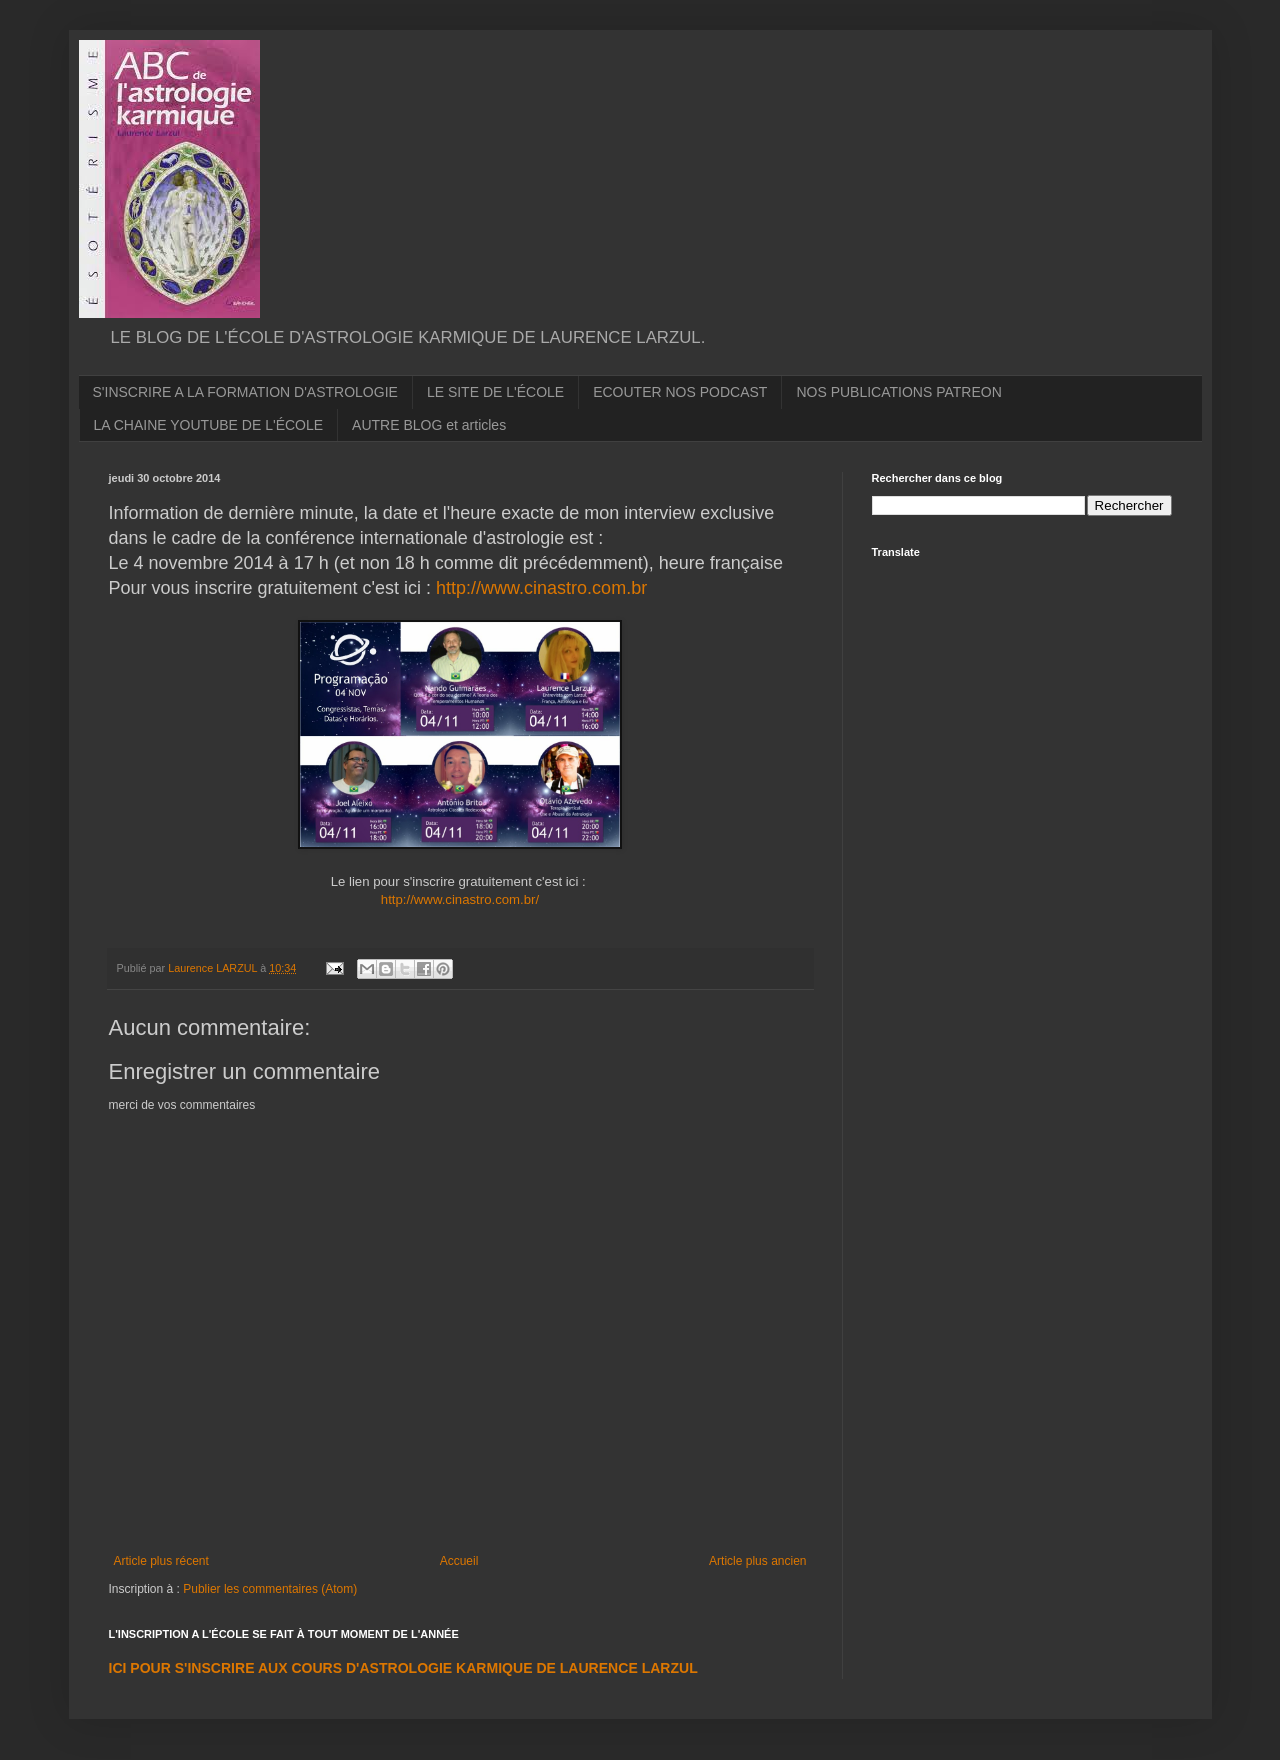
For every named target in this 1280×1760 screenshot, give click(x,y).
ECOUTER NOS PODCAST (680, 392)
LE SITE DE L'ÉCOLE (495, 392)
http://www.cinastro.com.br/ (460, 899)
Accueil (459, 1561)
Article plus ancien (757, 1561)
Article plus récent (161, 1561)
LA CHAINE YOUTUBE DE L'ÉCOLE (209, 425)
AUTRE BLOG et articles (429, 425)
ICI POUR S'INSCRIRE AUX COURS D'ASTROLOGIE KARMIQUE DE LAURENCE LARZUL (403, 1668)
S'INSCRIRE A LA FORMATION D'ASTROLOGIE (245, 392)
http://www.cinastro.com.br (541, 588)
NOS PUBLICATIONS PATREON (898, 392)
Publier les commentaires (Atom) (270, 1589)
